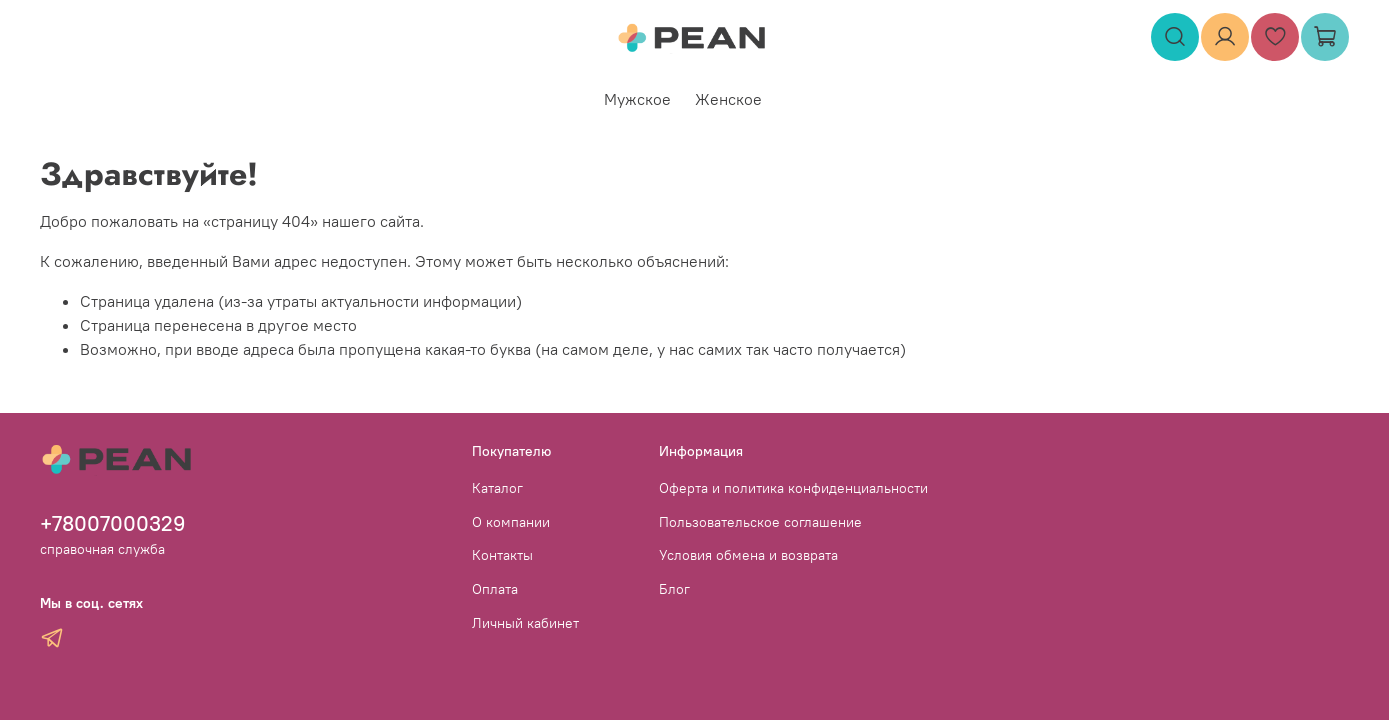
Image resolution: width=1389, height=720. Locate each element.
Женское (728, 99)
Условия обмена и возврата (748, 555)
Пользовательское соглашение (760, 522)
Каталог (497, 488)
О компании (511, 522)
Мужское (637, 99)
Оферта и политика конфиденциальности (793, 488)
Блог (674, 589)
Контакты (502, 555)
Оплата (495, 589)
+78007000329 (113, 523)
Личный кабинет (525, 623)
